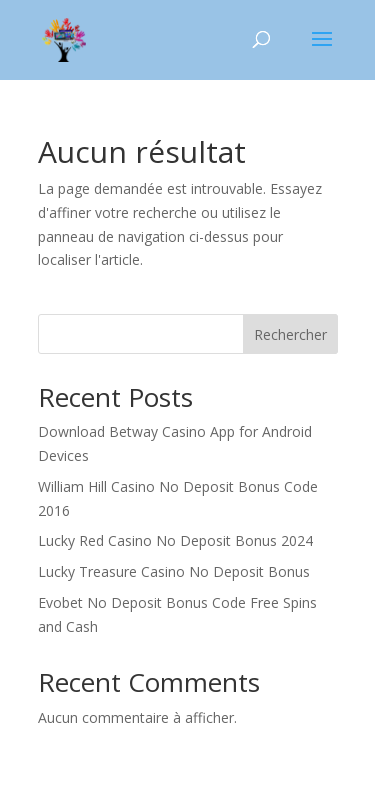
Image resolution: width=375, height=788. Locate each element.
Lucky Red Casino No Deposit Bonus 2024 (175, 540)
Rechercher (290, 334)
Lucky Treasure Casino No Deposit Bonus (174, 571)
